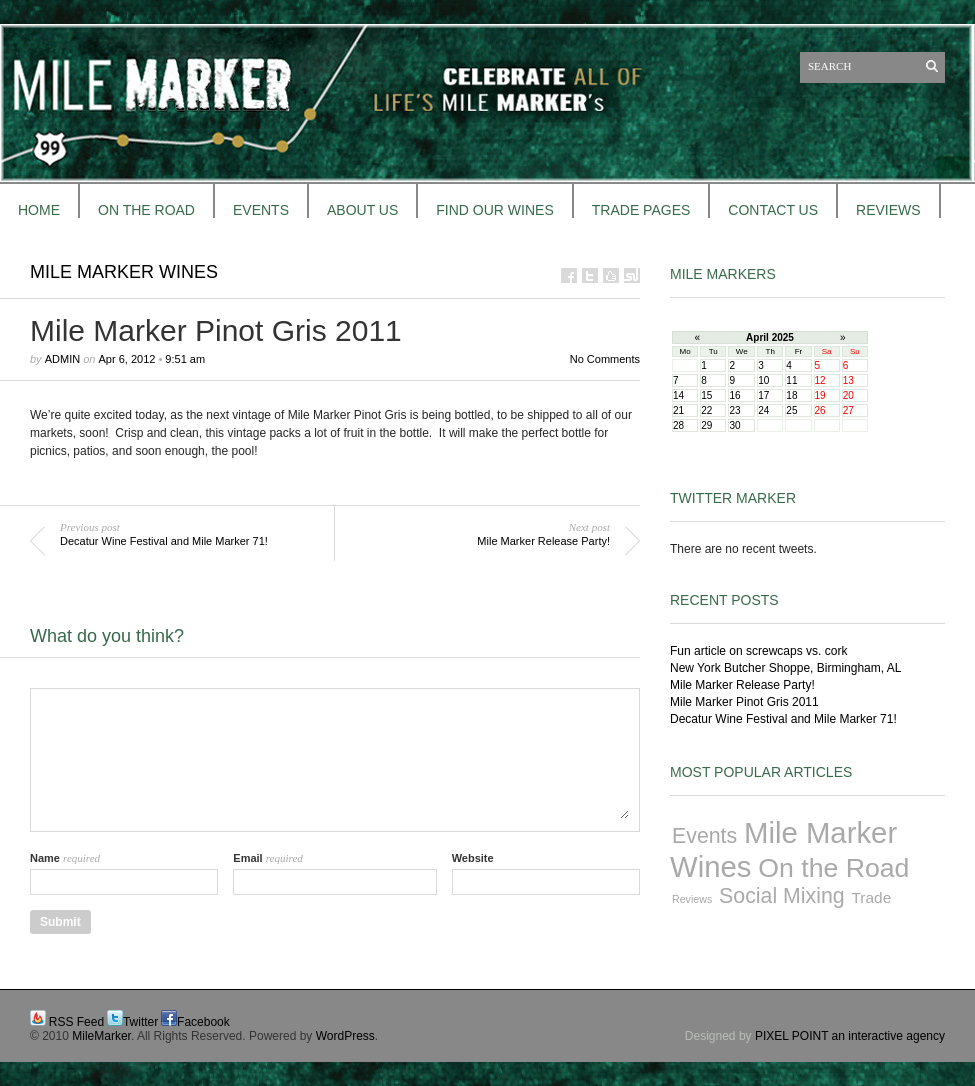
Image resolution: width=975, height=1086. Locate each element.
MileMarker (101, 1036)
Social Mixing (782, 896)
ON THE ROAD (146, 210)
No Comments (605, 359)
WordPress (345, 1036)
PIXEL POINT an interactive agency (850, 1036)
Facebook (203, 1022)
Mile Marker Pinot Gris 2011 (744, 702)
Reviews (692, 899)
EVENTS (261, 210)
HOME (39, 210)
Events (704, 836)
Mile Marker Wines (124, 272)
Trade (872, 897)
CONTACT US (773, 210)
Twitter (140, 1022)
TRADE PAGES (641, 210)
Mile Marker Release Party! (742, 685)
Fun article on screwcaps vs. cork (758, 651)
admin (62, 359)
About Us (362, 210)
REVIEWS (888, 210)
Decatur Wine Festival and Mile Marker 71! (783, 719)
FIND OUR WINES (494, 210)
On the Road (833, 868)
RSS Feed (76, 1022)
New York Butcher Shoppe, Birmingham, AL (785, 668)
